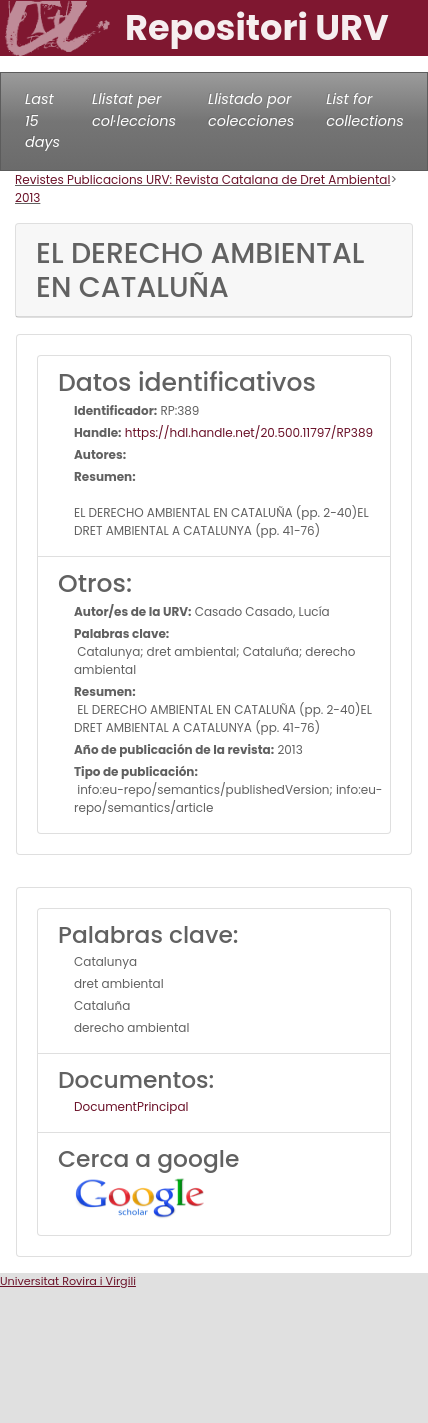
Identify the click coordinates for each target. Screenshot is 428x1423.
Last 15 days (42, 120)
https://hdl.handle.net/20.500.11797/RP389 (248, 432)
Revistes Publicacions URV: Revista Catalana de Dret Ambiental (202, 179)
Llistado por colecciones (251, 110)
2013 (27, 197)
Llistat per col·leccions (134, 110)
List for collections (364, 110)
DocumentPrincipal (131, 1106)
